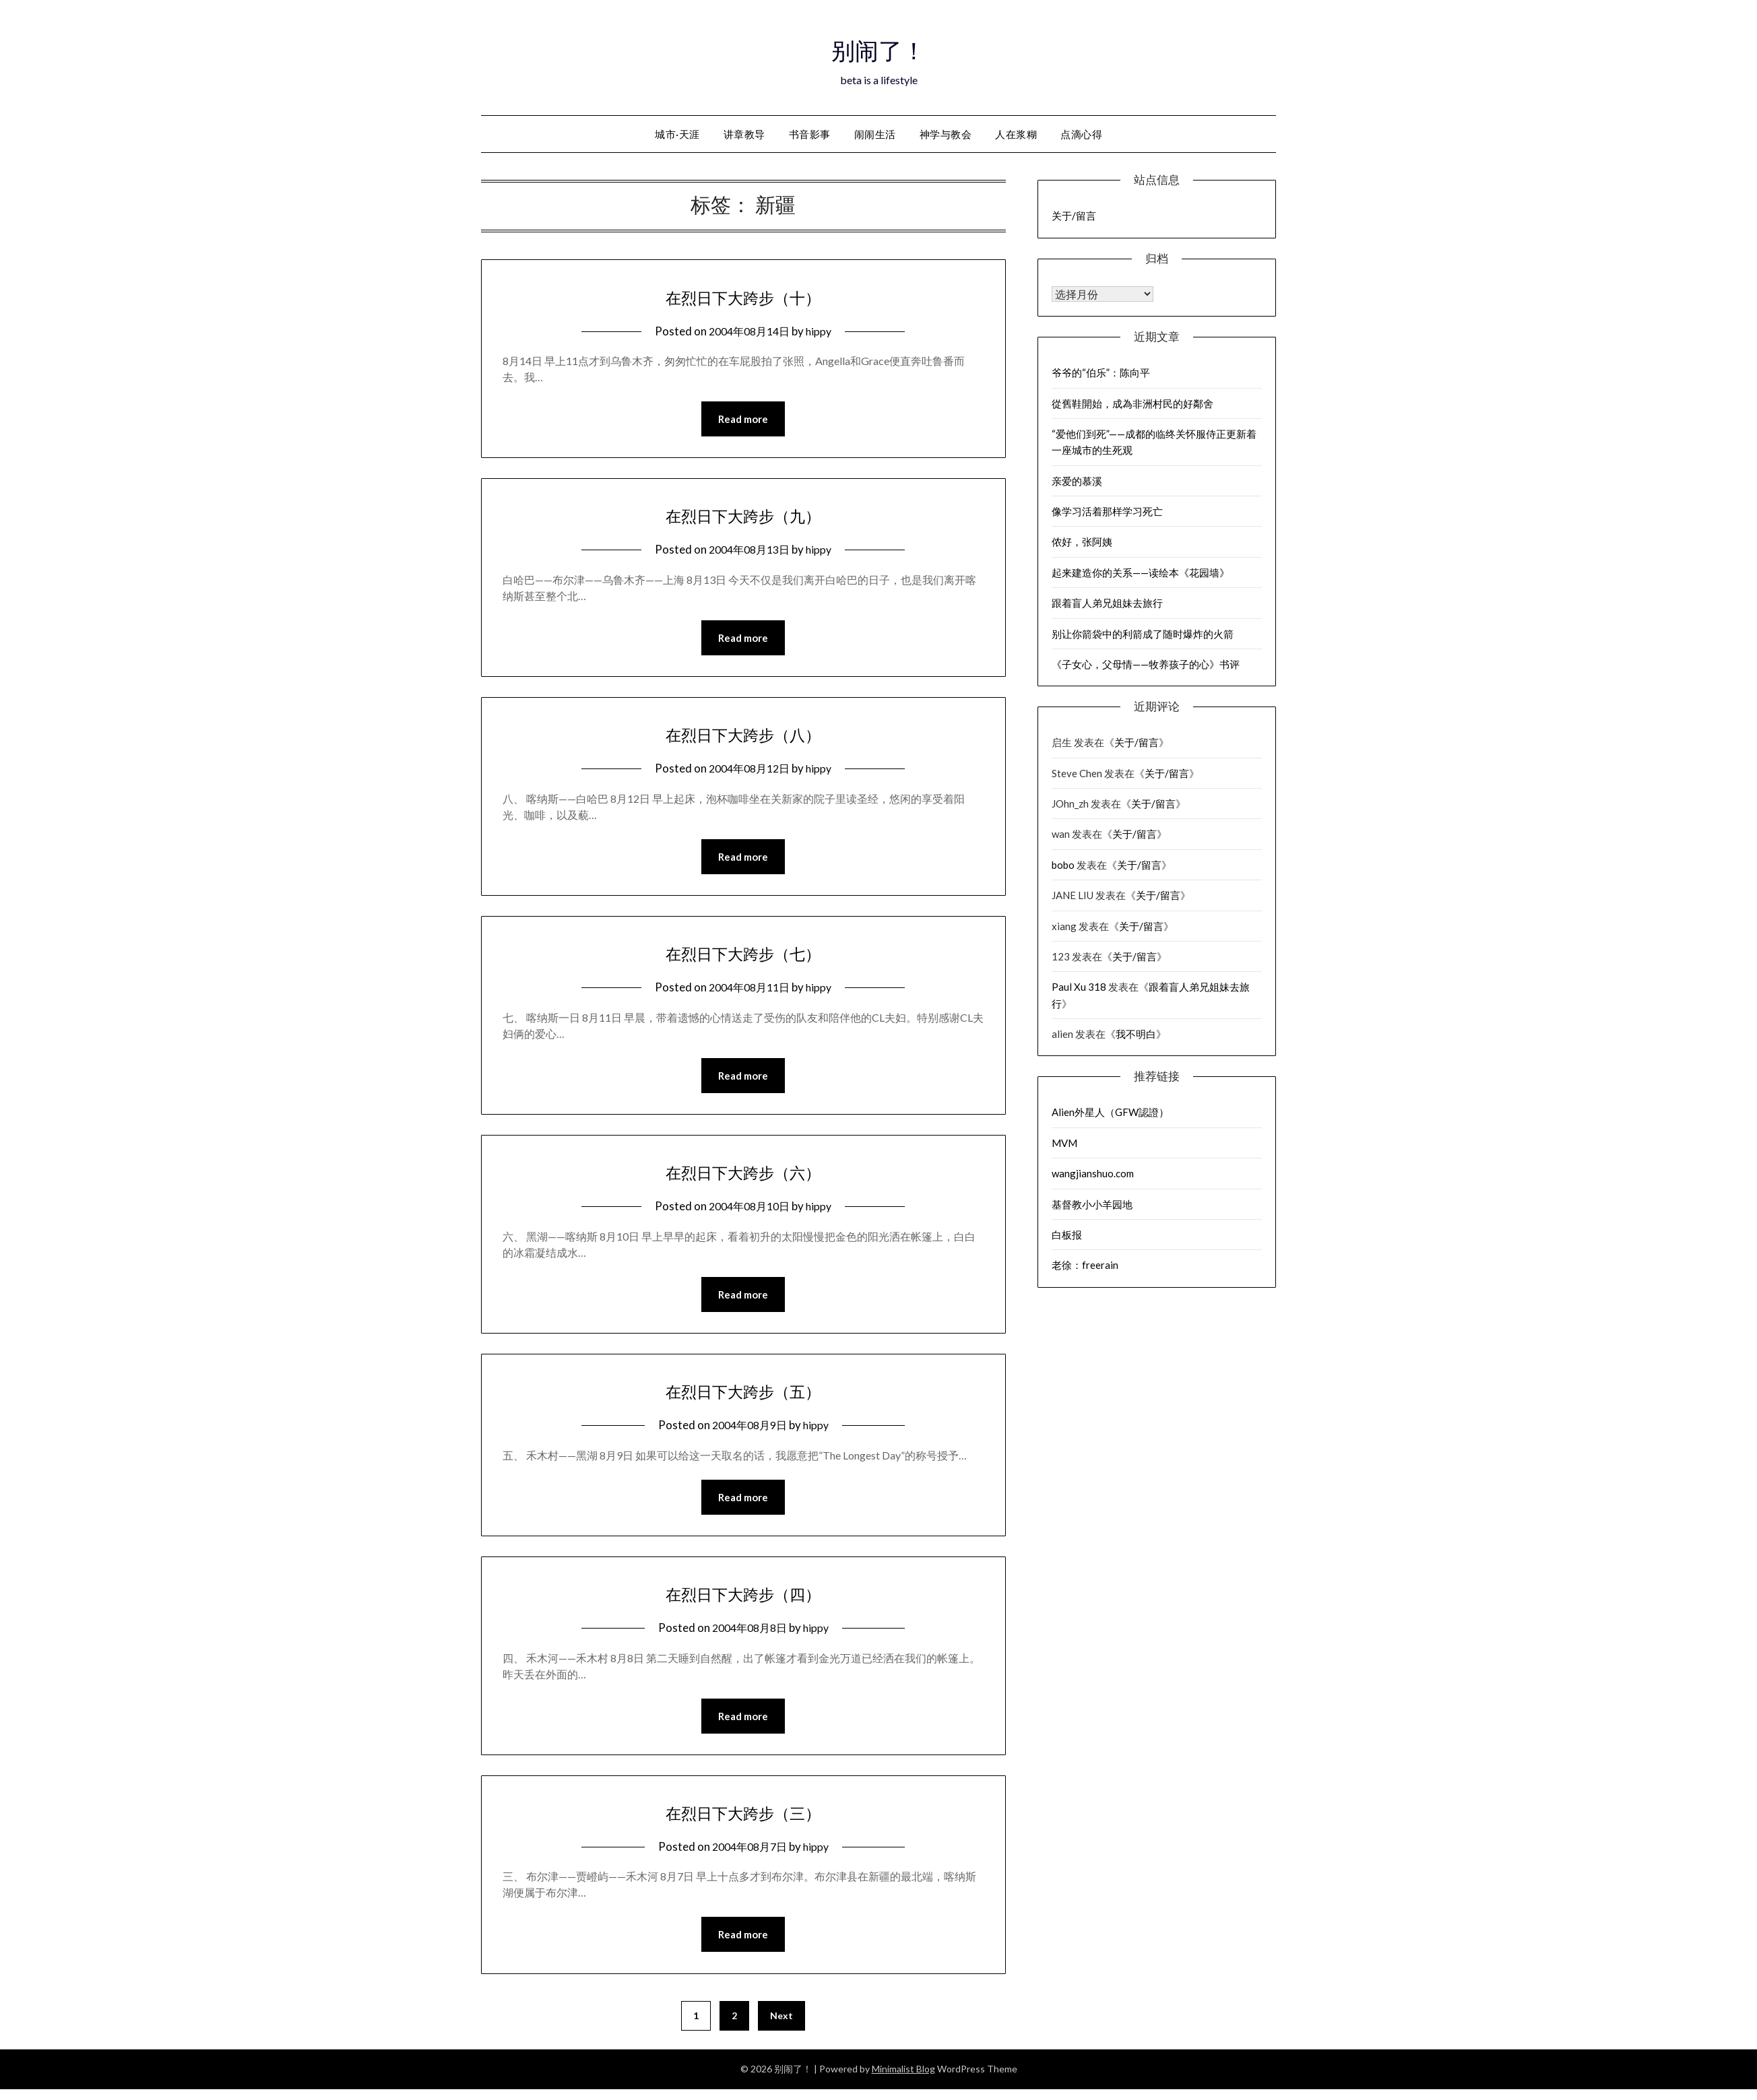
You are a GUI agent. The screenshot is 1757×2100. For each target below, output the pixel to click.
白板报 (1067, 1234)
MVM (1064, 1143)
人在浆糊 (1016, 134)
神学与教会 (946, 134)
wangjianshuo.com (1093, 1173)
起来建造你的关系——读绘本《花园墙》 (1140, 572)
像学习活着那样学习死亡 (1107, 511)
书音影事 (810, 134)
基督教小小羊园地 (1092, 1204)
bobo (1063, 865)
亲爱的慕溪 (1077, 481)
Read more (743, 420)
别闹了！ (878, 48)
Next (781, 2026)
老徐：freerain (1085, 1265)
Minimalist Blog (903, 2079)
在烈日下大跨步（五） (743, 1397)
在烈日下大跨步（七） (743, 956)
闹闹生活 (875, 134)
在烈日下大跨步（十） (743, 296)
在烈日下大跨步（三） (743, 1821)
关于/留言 (1074, 215)
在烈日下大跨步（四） (743, 1601)
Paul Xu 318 (1079, 987)
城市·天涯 (677, 134)
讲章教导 (744, 134)
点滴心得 (1081, 134)
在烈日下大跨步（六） (743, 1176)
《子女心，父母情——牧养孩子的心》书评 (1146, 664)
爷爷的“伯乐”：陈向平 (1101, 372)
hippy (822, 331)
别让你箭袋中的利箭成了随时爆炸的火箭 (1143, 634)
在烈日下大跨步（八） (743, 736)
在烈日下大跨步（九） (743, 516)
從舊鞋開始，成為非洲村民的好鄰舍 (1132, 403)
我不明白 (1136, 1034)
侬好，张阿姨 (1082, 541)
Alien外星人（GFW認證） (1110, 1112)
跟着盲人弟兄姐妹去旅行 (1107, 603)
